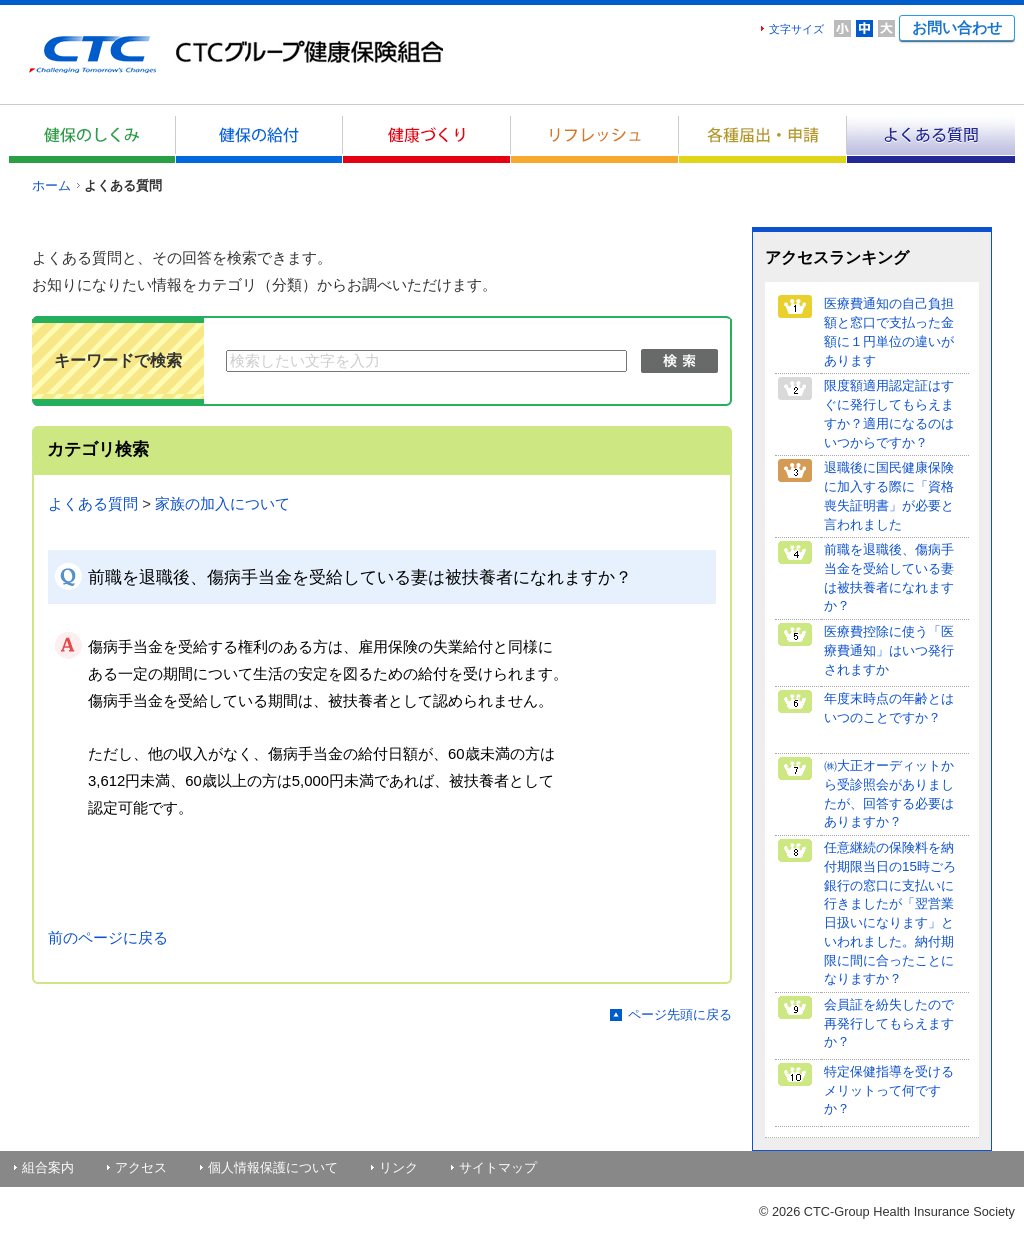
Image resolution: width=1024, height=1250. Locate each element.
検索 (679, 361)
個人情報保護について (273, 1167)
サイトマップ (498, 1167)
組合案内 (48, 1167)
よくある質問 (93, 504)
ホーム (51, 185)
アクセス (141, 1167)
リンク (398, 1167)
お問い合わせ (957, 28)
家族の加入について (222, 504)
